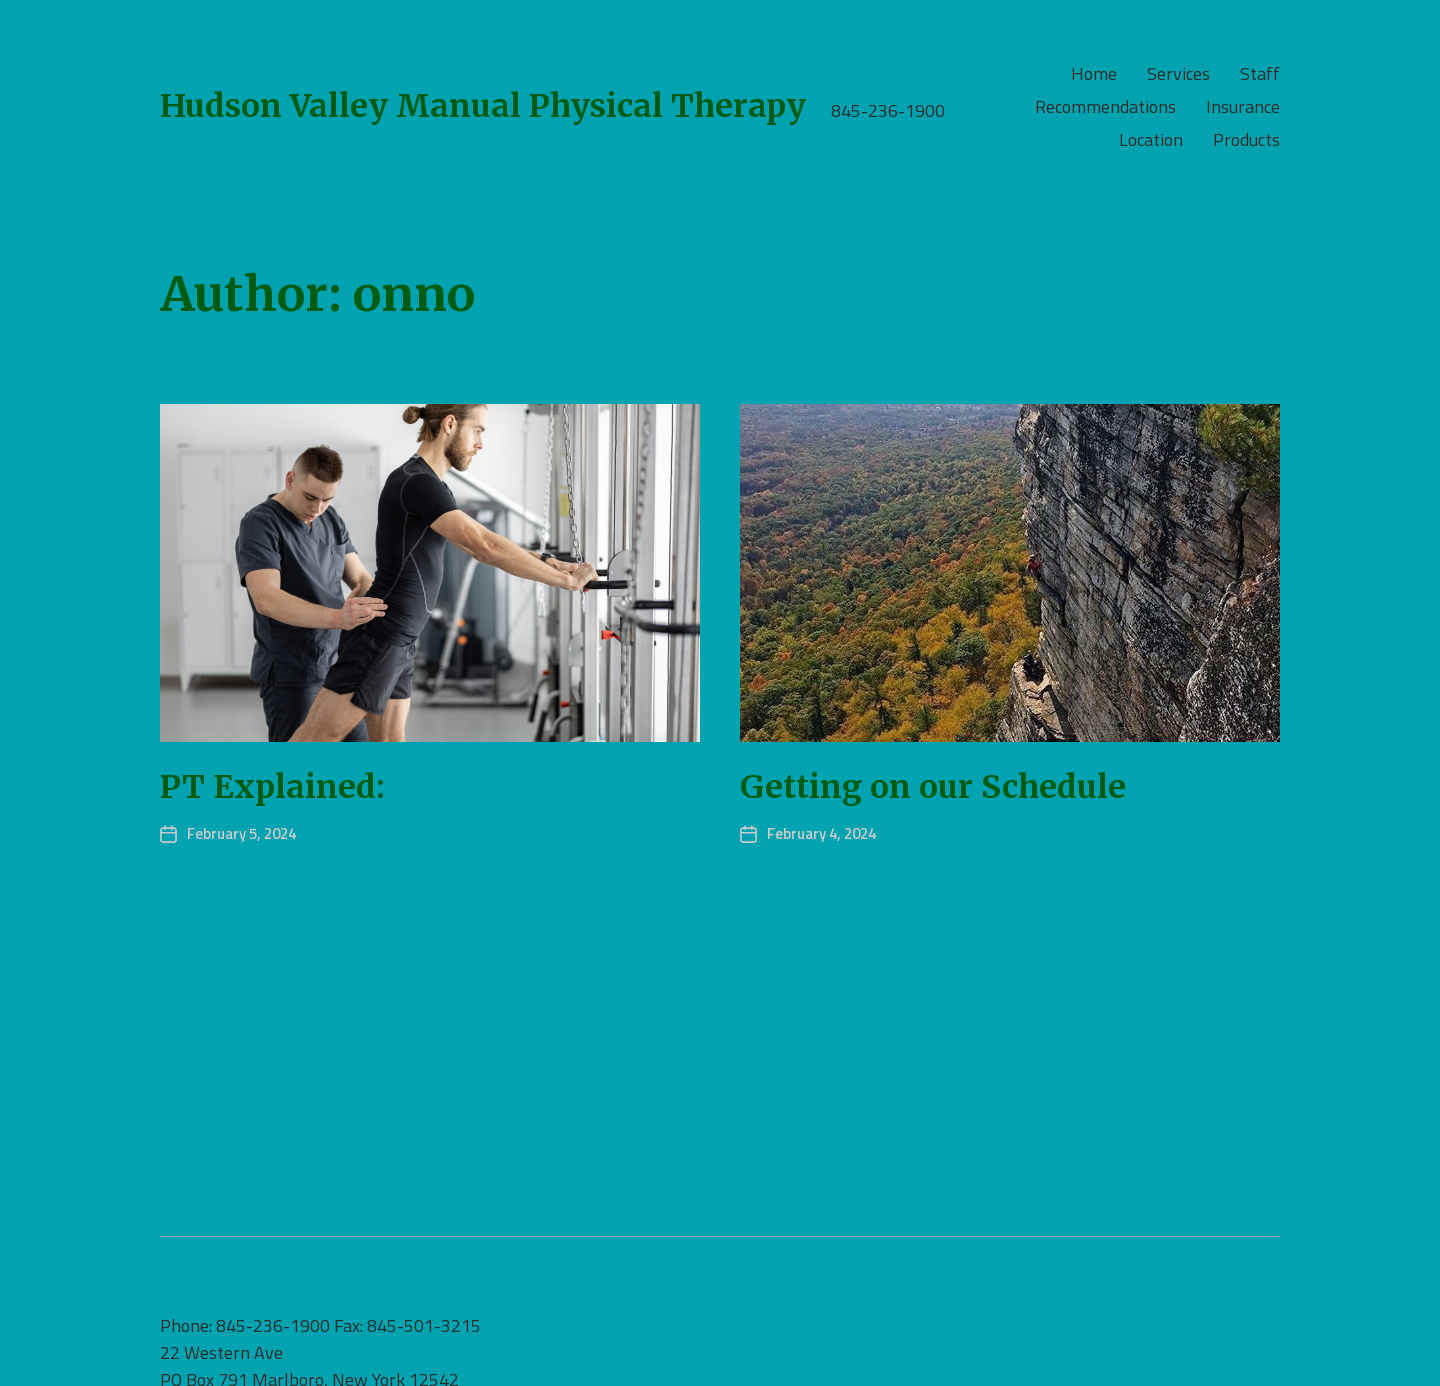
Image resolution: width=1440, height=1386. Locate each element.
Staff (1260, 74)
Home (1094, 74)
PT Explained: (272, 787)
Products (1246, 140)
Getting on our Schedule (933, 787)
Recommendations (1105, 107)
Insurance (1243, 107)
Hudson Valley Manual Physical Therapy (483, 106)
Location (1151, 140)
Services (1178, 74)
